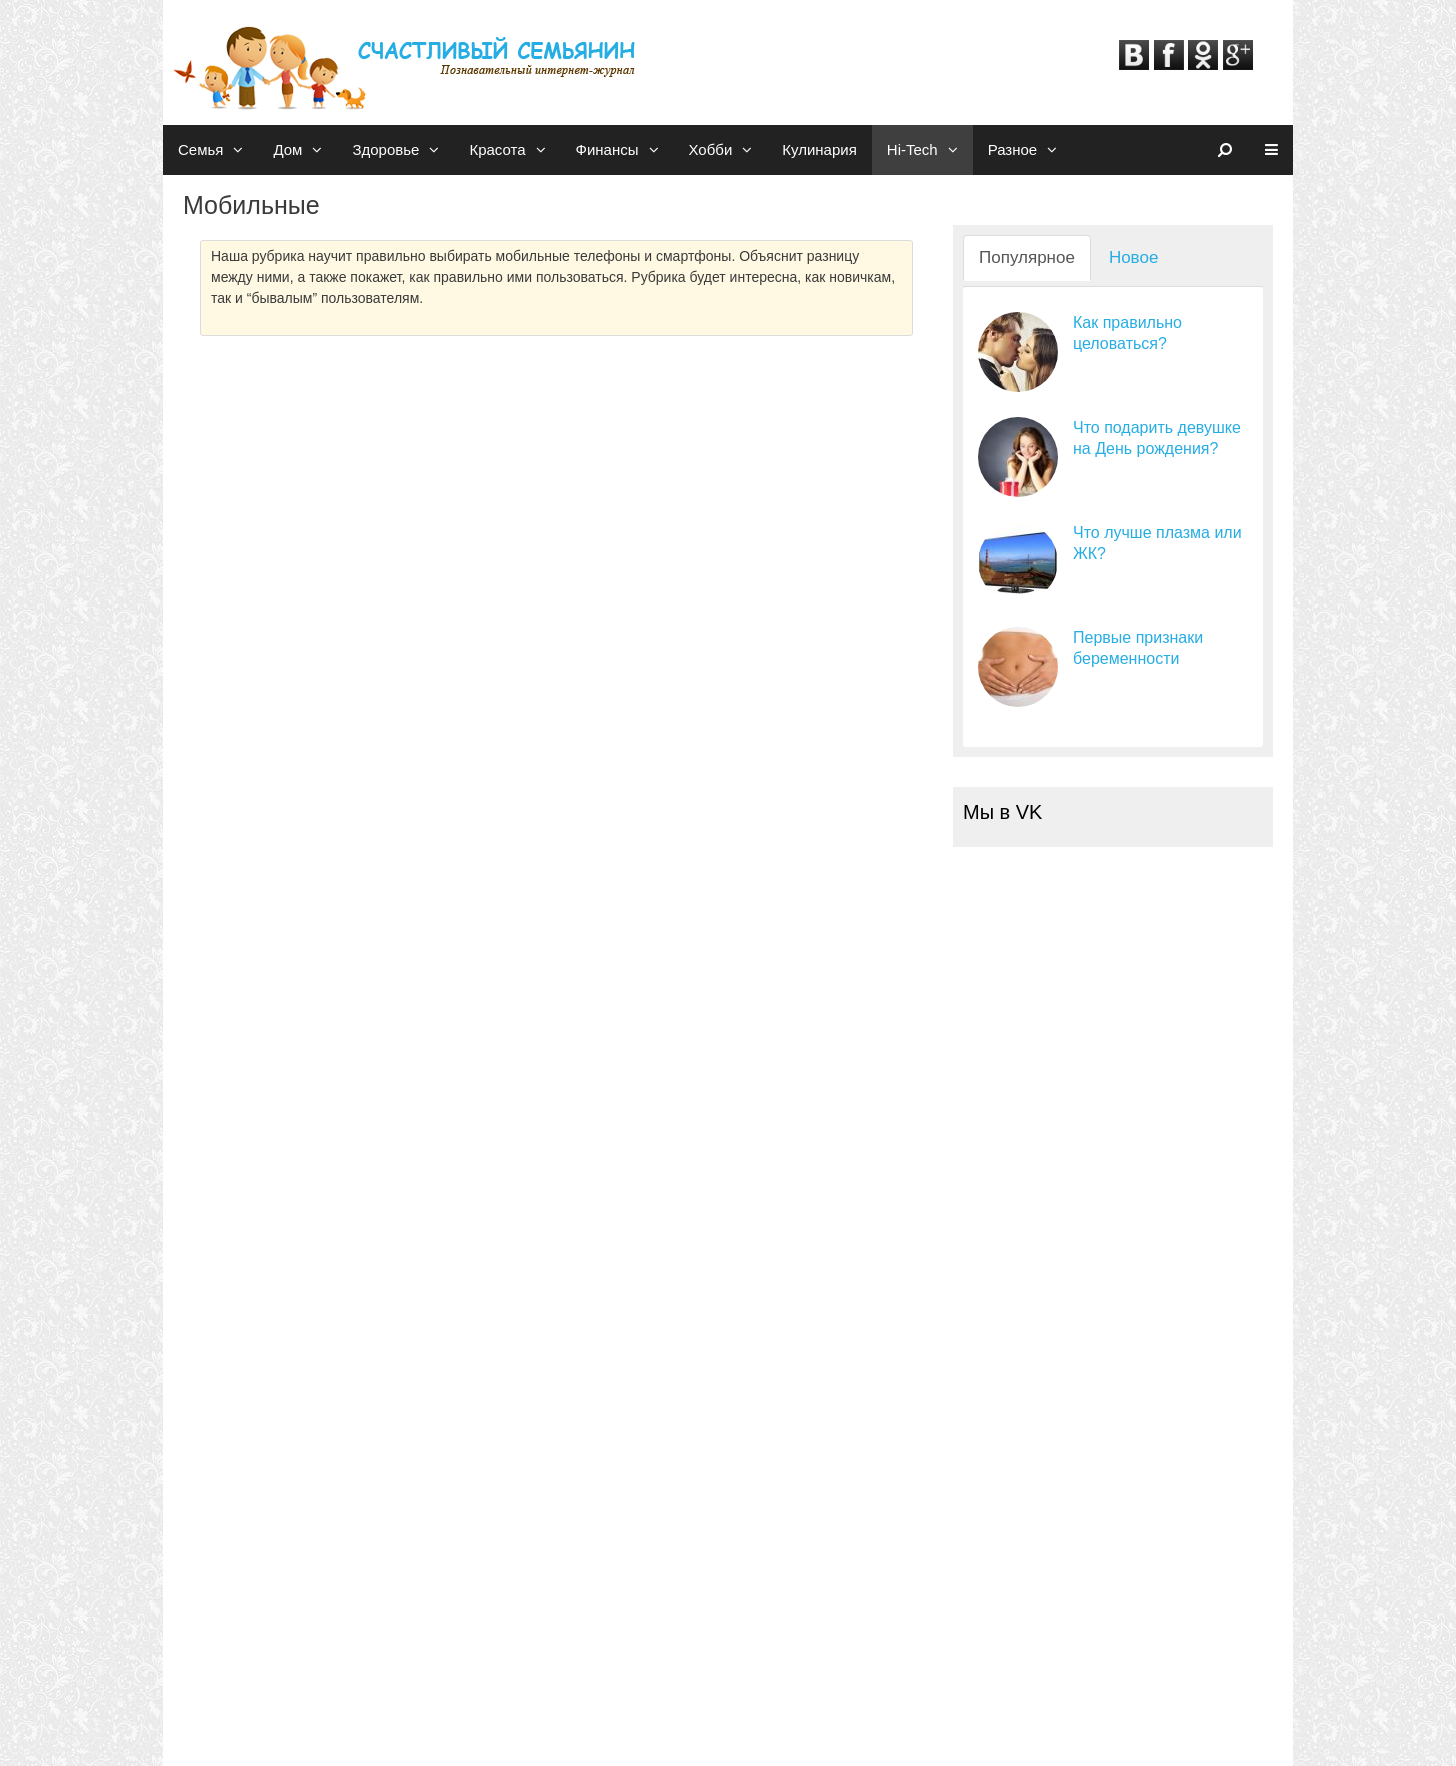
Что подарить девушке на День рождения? (1157, 438)
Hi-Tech (930, 150)
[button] (240, 150)
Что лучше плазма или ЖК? (1157, 543)
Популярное (1027, 257)
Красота (514, 150)
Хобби (728, 150)
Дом (305, 150)
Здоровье (403, 150)
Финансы (625, 150)
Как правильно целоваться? (1127, 333)
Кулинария (819, 149)
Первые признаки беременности (1138, 648)
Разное (1030, 150)
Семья (218, 150)
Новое (1133, 257)
